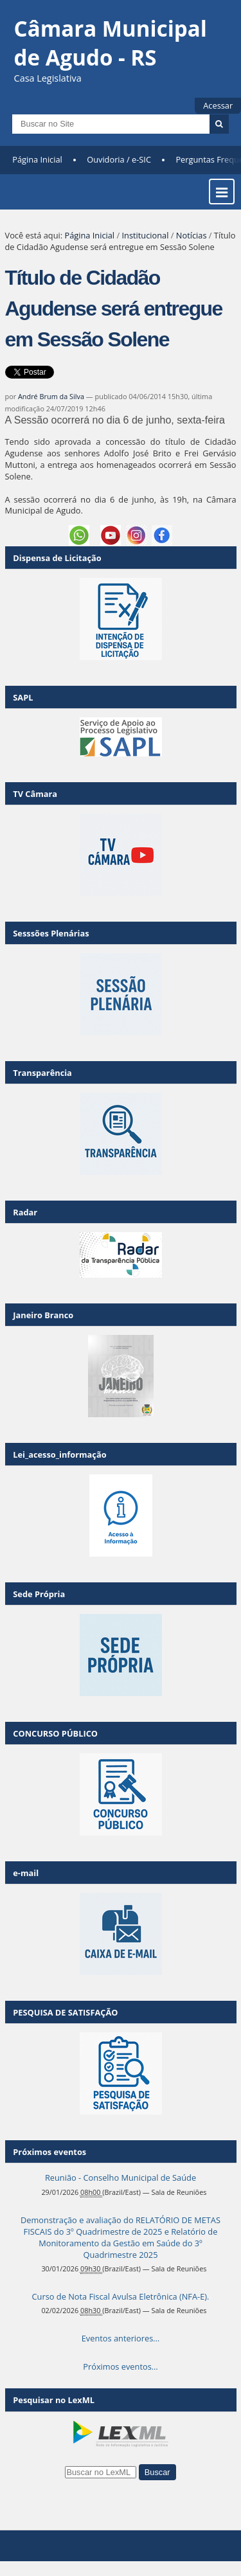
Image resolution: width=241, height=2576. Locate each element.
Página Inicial (37, 159)
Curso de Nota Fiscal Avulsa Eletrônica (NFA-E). (121, 2296)
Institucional (144, 235)
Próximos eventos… (120, 2366)
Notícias (191, 235)
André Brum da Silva (51, 396)
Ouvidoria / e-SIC (119, 159)
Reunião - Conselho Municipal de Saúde (120, 2177)
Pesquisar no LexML (53, 2400)
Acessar (218, 105)
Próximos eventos (49, 2152)
